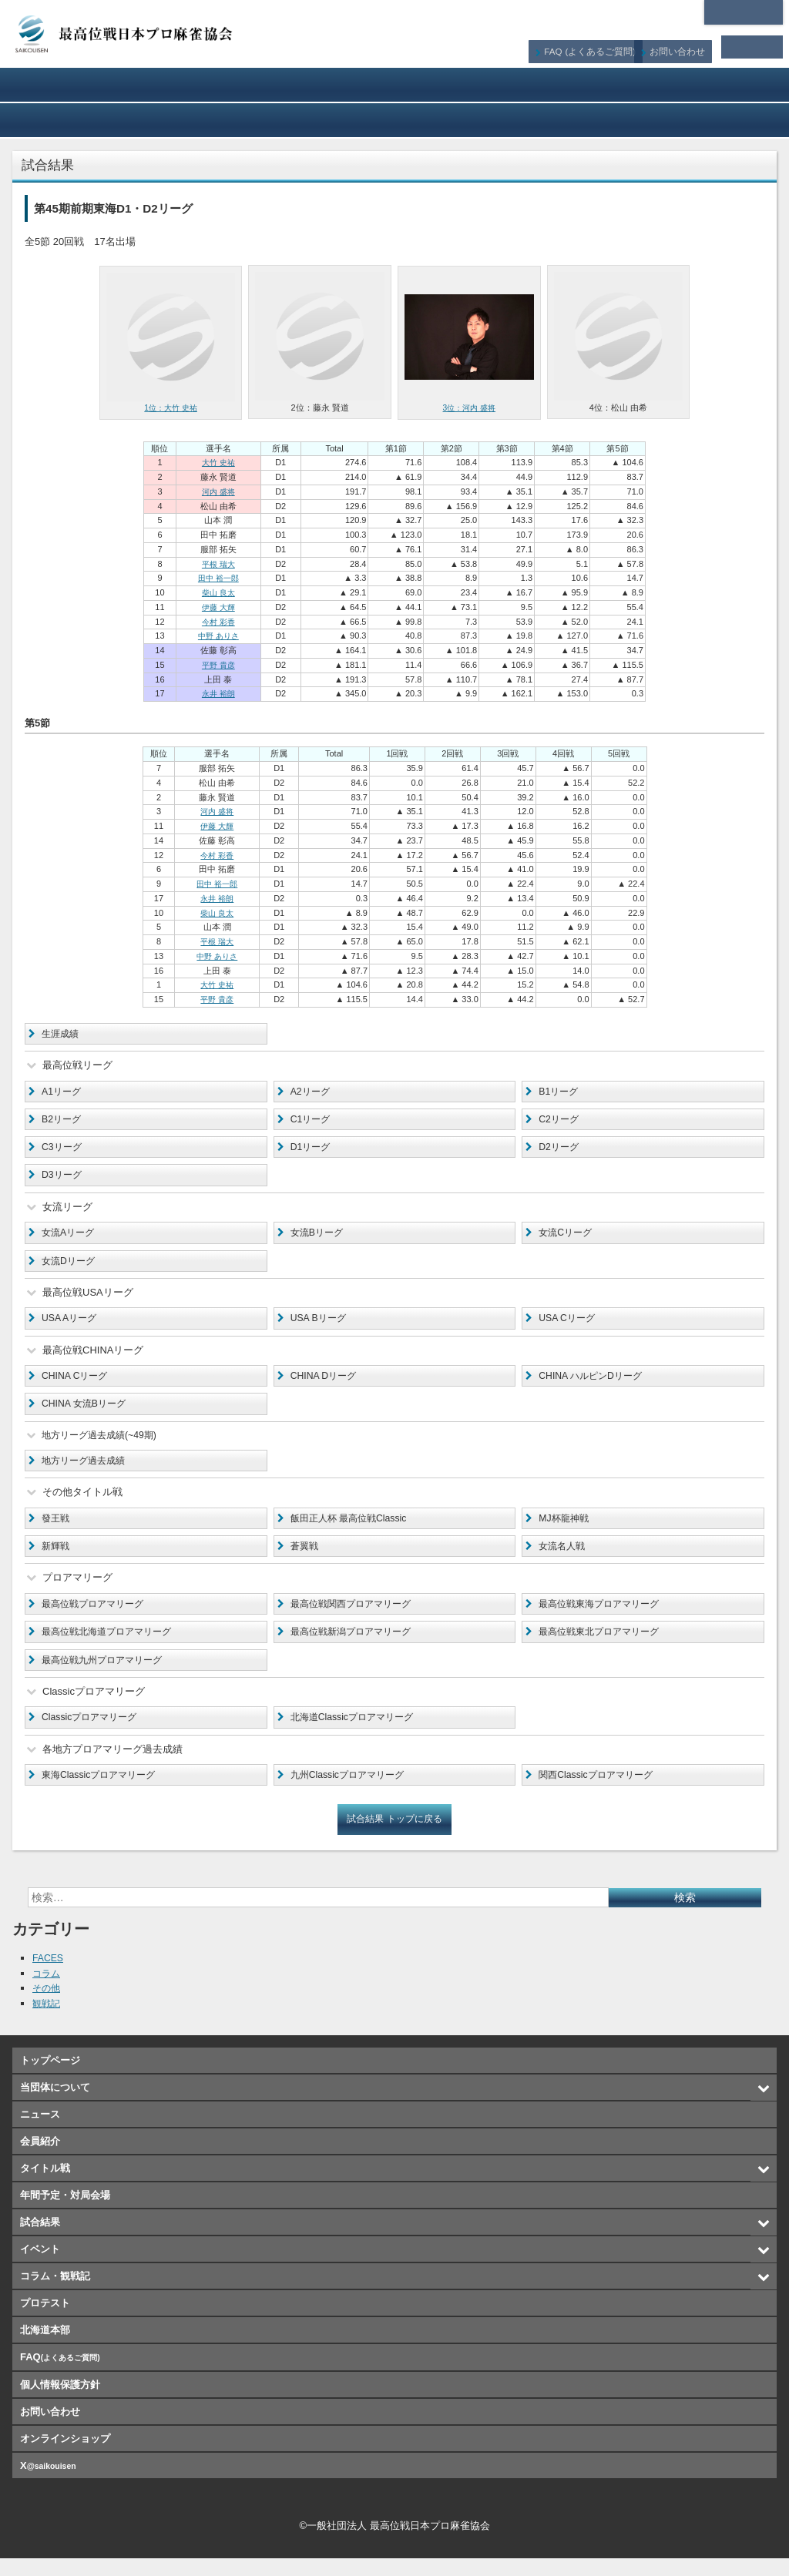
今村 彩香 (218, 621)
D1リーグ (312, 1150)
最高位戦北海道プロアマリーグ (112, 1646)
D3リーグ (63, 1179)
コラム (47, 1991)
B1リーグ (560, 1092)
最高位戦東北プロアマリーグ (604, 1646)
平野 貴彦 (218, 664)
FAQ (601, 46)
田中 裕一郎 (218, 577)
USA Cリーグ (569, 1325)
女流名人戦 (564, 1559)
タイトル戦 (552, 85)
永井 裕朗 (218, 693)
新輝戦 (57, 1559)
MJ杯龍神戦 (565, 1529)
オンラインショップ (710, 120)
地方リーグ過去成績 (87, 1471)
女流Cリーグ (567, 1237)
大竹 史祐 (218, 462)
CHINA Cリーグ (77, 1384)
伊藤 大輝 (218, 607)
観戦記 (47, 2021)
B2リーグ (63, 1121)
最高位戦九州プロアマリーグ (107, 1675)
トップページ (50, 2079)
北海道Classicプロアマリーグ (356, 1733)
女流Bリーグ (318, 1237)
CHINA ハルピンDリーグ (594, 1384)
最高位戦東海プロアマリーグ (604, 1617)
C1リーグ (312, 1121)
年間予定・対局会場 (710, 85)
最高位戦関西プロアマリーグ (355, 1617)
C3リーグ (63, 1150)
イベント (237, 120)
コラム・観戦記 (395, 120)
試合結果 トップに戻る (394, 1837)
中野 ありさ (218, 635)
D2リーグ (560, 1150)
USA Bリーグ (320, 1325)
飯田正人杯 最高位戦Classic (353, 1529)
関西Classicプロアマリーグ (600, 1792)
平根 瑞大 (218, 563)
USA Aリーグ (71, 1325)
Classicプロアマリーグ (93, 1733)
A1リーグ (63, 1092)
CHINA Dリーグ (325, 1384)
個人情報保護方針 (60, 2402)
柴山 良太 (218, 592)
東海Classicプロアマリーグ (103, 1792)
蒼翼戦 (305, 1559)
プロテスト (552, 120)
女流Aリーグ (70, 1237)
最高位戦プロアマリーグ (97, 1617)
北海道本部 (743, 12)
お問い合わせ (686, 46)
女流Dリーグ (70, 1267)
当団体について (79, 85)
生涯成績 (62, 1034)
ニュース (237, 85)
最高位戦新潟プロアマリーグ (355, 1646)
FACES (48, 1976)
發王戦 (57, 1529)
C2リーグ (560, 1121)
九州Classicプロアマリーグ (351, 1792)
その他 (47, 2006)
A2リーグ (311, 1092)
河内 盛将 (218, 491)
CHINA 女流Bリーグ (87, 1412)
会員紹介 (395, 85)
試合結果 (79, 120)
